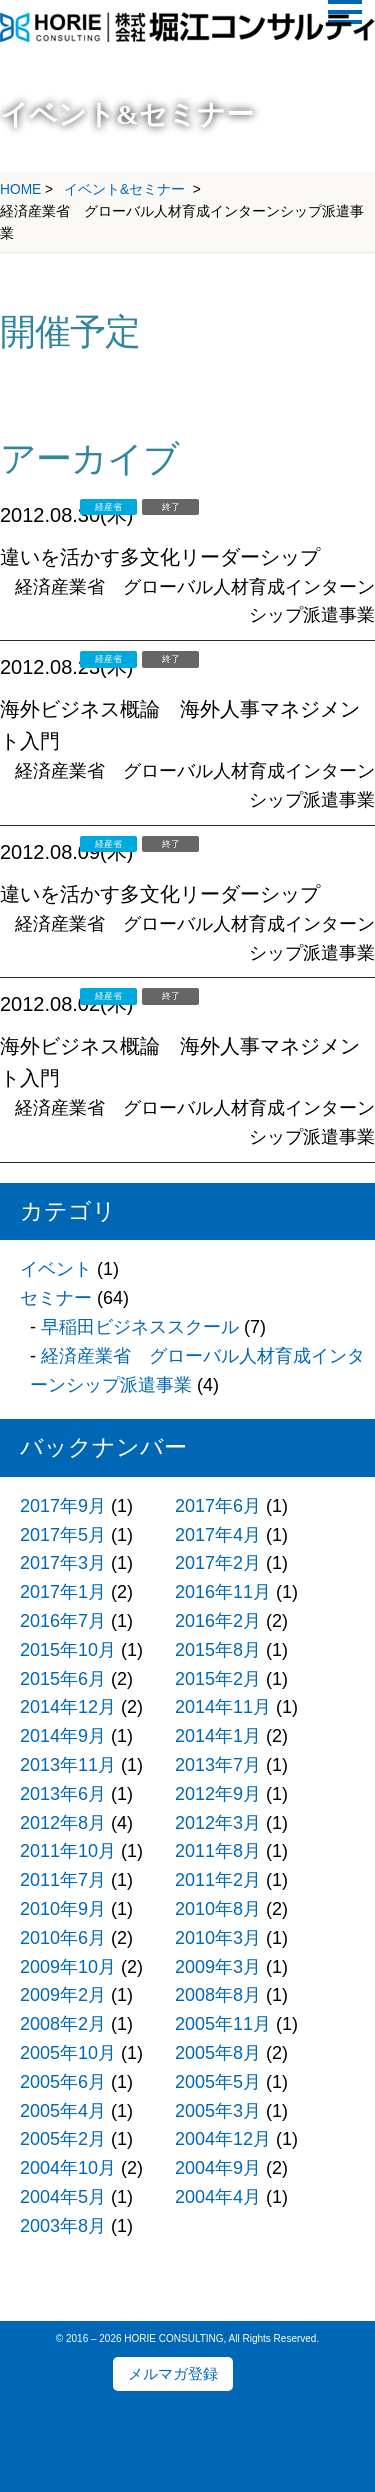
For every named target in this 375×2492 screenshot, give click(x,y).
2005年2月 (63, 2139)
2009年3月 (218, 1967)
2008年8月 (218, 1995)
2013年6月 (63, 1794)
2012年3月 (218, 1823)
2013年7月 (218, 1765)
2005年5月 (218, 2082)
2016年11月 (223, 1592)
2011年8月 (218, 1851)
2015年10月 (68, 1650)
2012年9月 (218, 1794)
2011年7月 (63, 1880)
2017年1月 (63, 1592)
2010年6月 (63, 1938)
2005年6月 (63, 2082)
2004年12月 (223, 2139)
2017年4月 (218, 1535)
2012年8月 (63, 1823)
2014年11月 (223, 1707)
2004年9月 (218, 2168)
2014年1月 (218, 1736)
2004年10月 (68, 2168)
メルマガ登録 (173, 2373)
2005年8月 (218, 2053)
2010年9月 (63, 1909)
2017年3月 (63, 1563)
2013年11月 (68, 1765)
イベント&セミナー (124, 189)
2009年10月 (68, 1967)
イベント (56, 1269)
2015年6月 (63, 1679)
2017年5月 (63, 1535)
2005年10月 (68, 2053)
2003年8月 (63, 2226)
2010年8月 (218, 1909)
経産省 (108, 507)
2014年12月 (68, 1707)
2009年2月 (63, 1995)
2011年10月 (68, 1851)
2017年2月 (218, 1563)
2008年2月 (63, 2024)
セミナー (56, 1298)
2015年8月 (218, 1650)
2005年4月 (63, 2111)
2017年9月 (63, 1506)
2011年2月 (218, 1880)
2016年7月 (63, 1621)
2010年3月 (218, 1938)
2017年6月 (218, 1506)
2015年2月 (218, 1679)
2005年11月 (223, 2024)
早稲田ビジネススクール (140, 1327)
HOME (20, 189)
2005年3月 (218, 2111)
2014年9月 (63, 1736)
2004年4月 (218, 2197)
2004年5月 (63, 2197)
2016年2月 (218, 1621)
